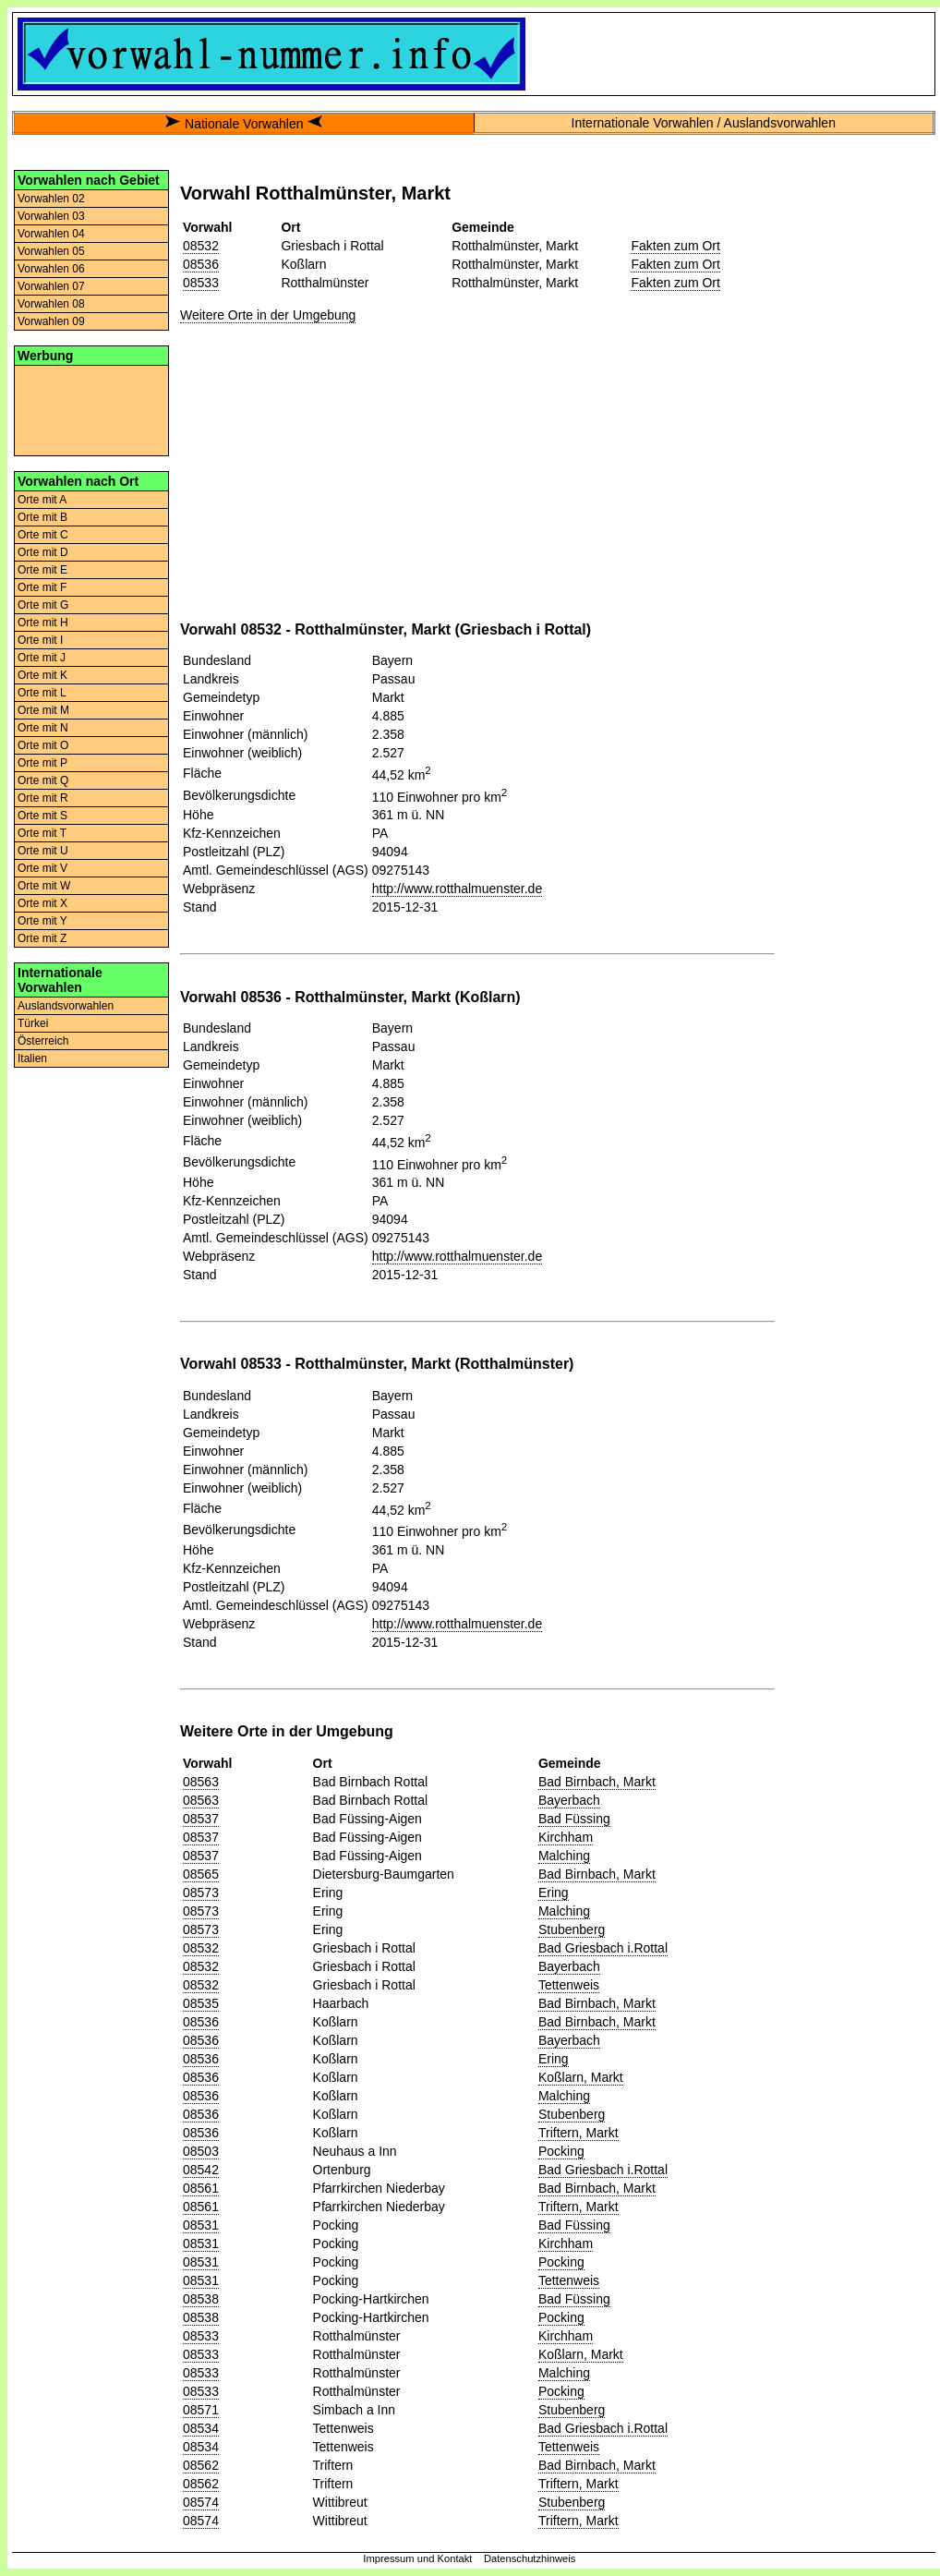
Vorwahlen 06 (51, 268)
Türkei (33, 1023)
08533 (201, 282)
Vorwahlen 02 (51, 198)
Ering (553, 1892)
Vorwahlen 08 (51, 303)
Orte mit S (42, 815)
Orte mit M (43, 710)
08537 (201, 1818)
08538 (201, 2299)
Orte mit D (43, 552)
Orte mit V (42, 868)
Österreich (43, 1040)
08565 (201, 1874)
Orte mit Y (42, 920)
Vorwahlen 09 (51, 321)
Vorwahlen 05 (51, 251)
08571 (201, 2409)
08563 (201, 1781)
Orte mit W (44, 885)
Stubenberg (571, 1929)
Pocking (561, 2151)
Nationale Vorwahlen (244, 123)
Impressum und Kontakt (417, 2558)
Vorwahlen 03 (51, 216)
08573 (201, 1892)
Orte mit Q (43, 780)
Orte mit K (42, 675)
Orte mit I (40, 640)
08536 (201, 264)
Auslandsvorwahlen (66, 1005)
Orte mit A (42, 499)
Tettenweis (568, 1984)
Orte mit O (43, 745)
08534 (201, 2428)
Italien (32, 1058)
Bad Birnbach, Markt (597, 1781)
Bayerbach (569, 1800)
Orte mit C (43, 534)
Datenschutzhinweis (530, 2558)
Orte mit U (43, 850)
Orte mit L (42, 692)
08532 (201, 245)
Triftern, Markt (578, 2132)
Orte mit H (43, 622)
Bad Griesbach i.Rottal (603, 1948)
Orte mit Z (42, 938)
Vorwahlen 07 (51, 286)
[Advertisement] (91, 409)
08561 (201, 2188)
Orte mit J (42, 657)
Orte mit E (42, 569)
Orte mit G (43, 605)
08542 (201, 2169)
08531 (201, 2225)
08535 (201, 2003)
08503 (201, 2151)
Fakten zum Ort (675, 245)
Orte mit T (42, 833)
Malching (564, 1855)
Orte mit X (42, 903)
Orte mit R (43, 798)
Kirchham (565, 1837)
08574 (201, 2502)
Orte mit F (42, 587)
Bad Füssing (574, 1818)
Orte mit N (43, 727)
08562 (201, 2465)
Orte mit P (42, 762)
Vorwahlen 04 (51, 233)
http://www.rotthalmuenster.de (457, 888)
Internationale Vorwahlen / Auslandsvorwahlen (704, 122)
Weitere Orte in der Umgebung (268, 315)
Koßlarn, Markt (580, 2077)
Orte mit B (42, 517)
